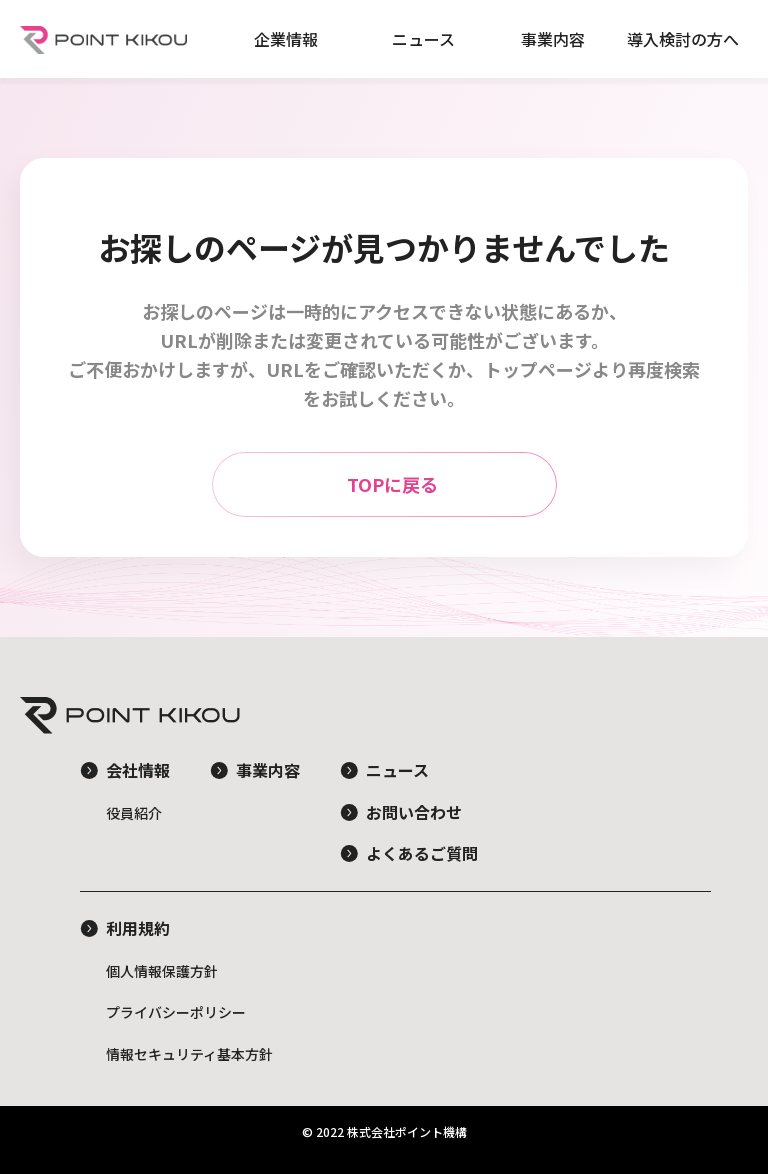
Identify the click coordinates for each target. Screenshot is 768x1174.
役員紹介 (134, 813)
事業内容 (553, 39)
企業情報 (286, 39)
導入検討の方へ (683, 39)
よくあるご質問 (422, 853)
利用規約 (138, 928)
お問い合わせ (414, 812)
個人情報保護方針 (162, 971)
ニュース (423, 39)
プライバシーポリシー (176, 1012)
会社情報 (138, 770)
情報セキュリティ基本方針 (189, 1054)
